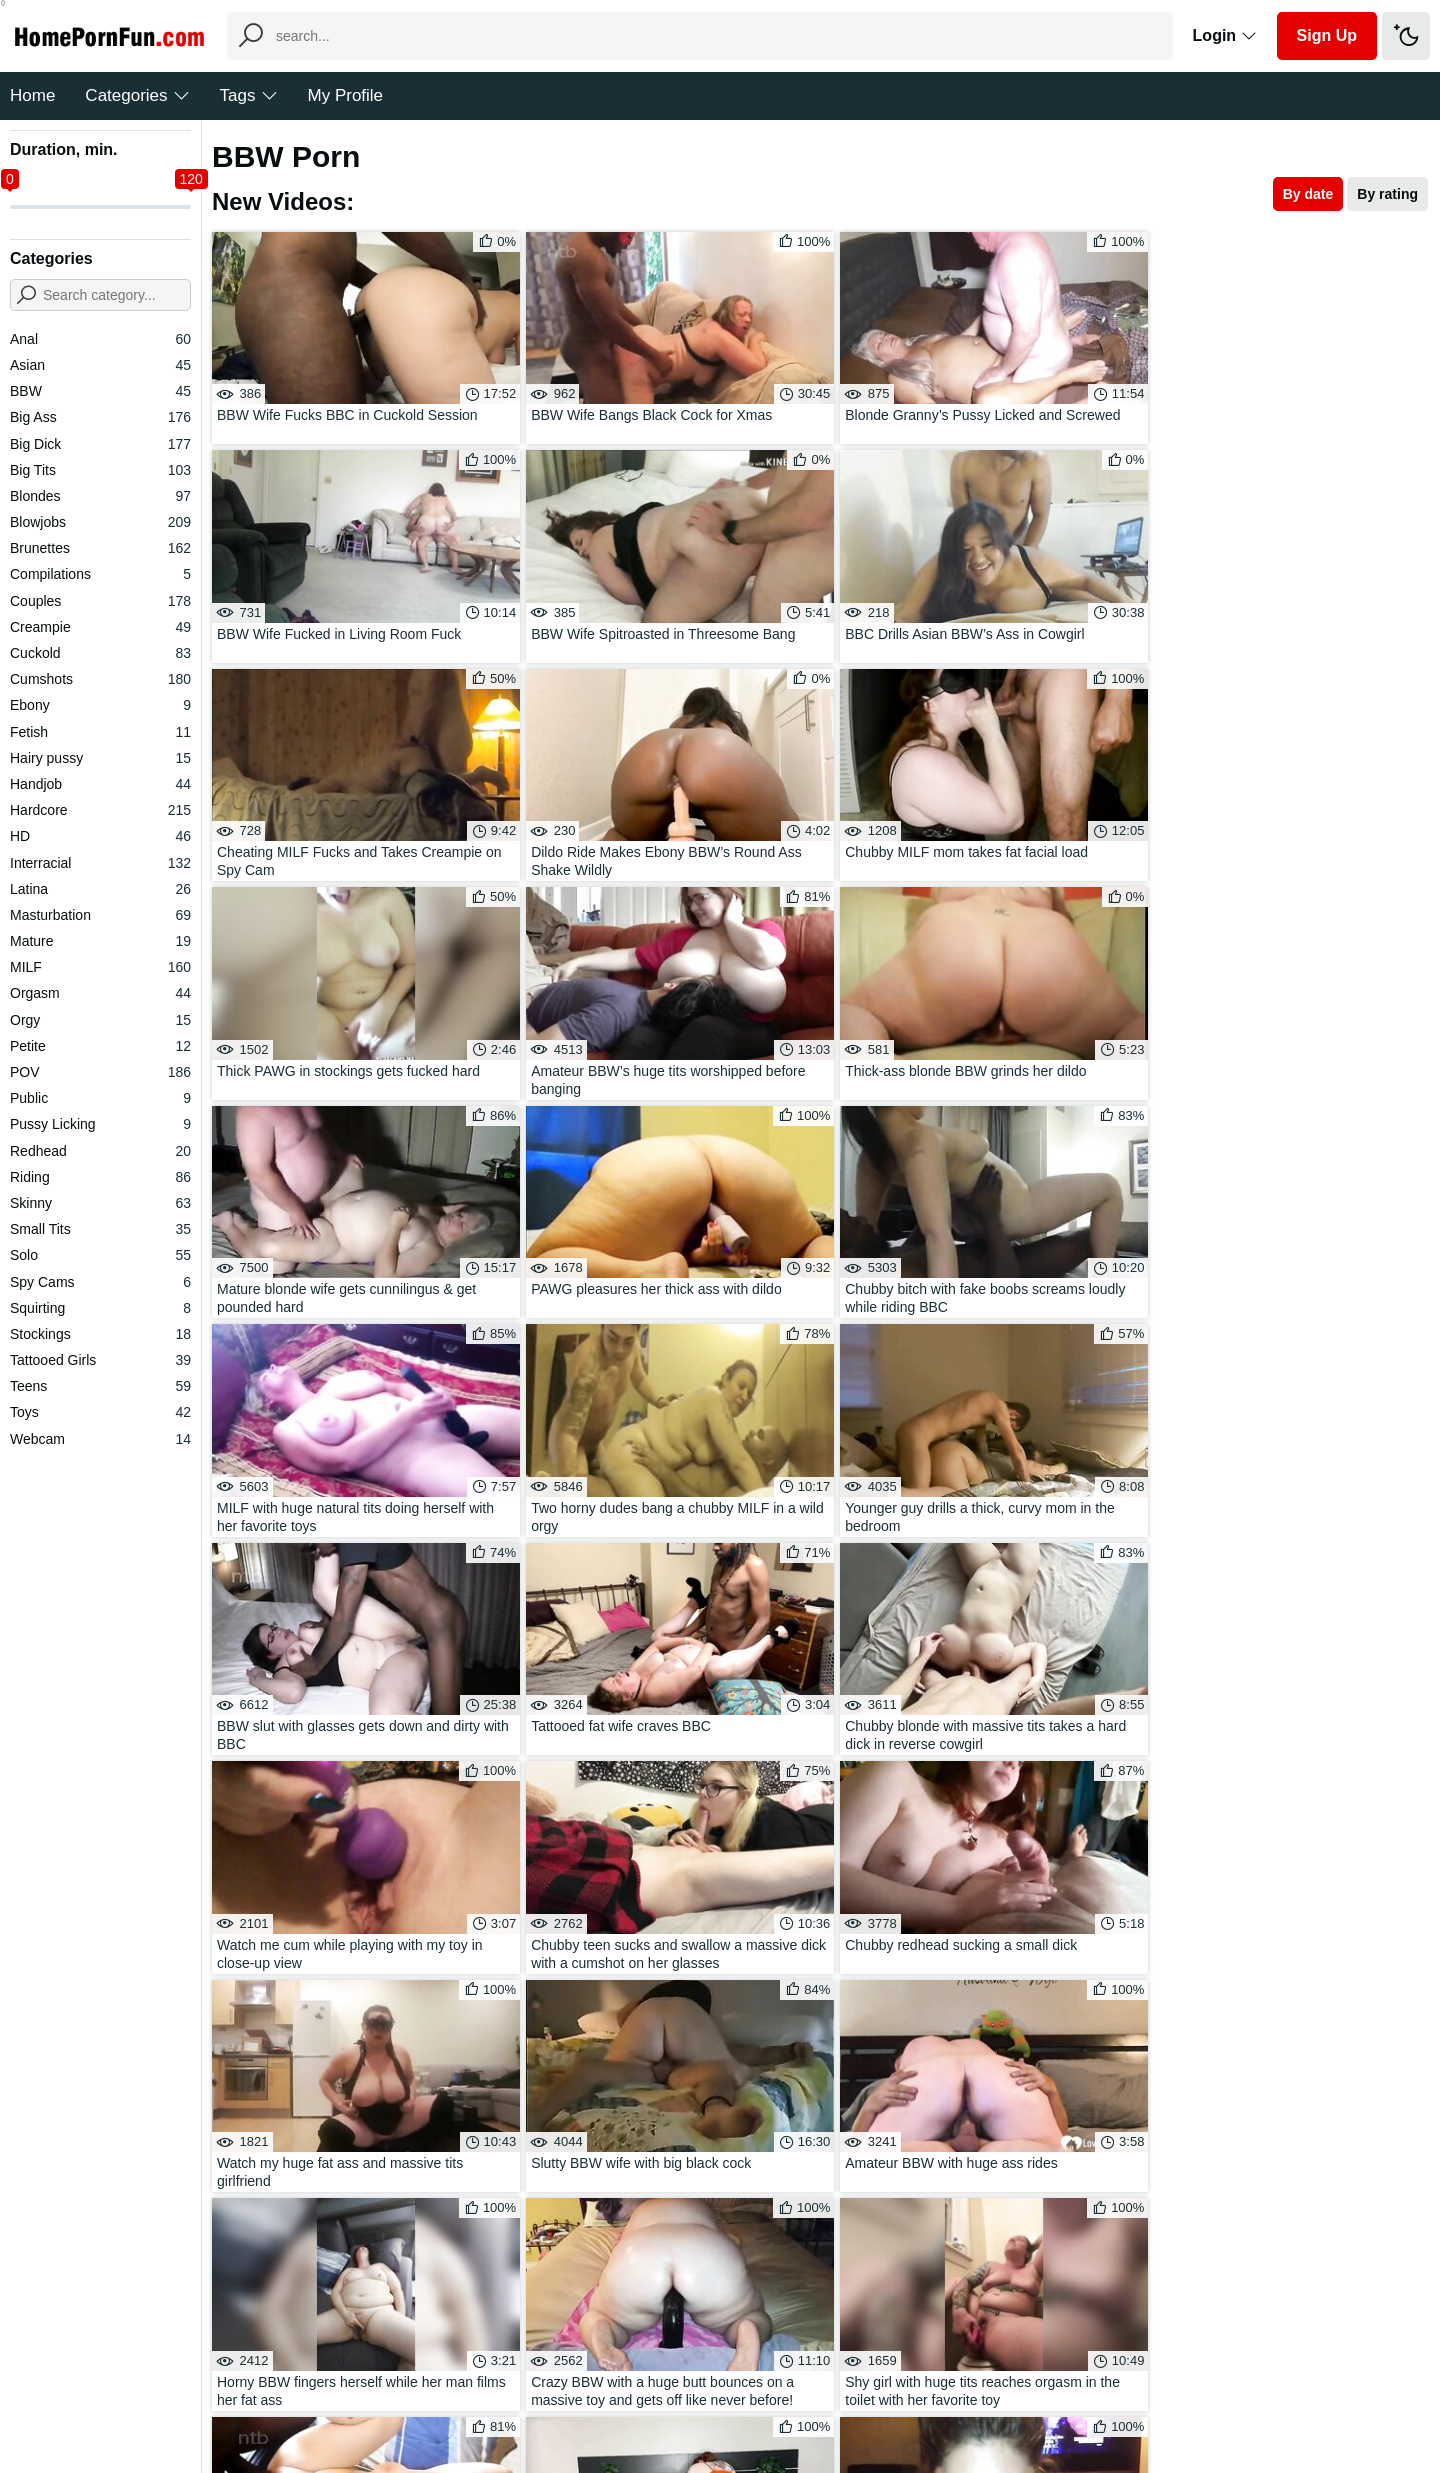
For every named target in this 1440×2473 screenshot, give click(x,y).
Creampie (100, 627)
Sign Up (1327, 35)
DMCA (760, 2397)
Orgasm (100, 993)
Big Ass (100, 417)
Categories (137, 95)
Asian (100, 365)
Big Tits (100, 470)
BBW (100, 391)
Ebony (100, 705)
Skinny (100, 1203)
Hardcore (100, 810)
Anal (100, 339)
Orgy (100, 1020)
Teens (100, 1386)
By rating (1387, 194)
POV (100, 1072)
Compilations (100, 574)
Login (1225, 35)
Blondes (100, 496)
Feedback (689, 2397)
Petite (100, 1046)
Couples (100, 601)
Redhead (100, 1151)
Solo (100, 1255)
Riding (100, 1177)
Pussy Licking (100, 1124)
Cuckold (100, 653)
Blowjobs (100, 522)
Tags (249, 95)
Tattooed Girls (100, 1360)
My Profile (346, 95)
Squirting (100, 1308)
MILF (100, 967)
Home (32, 95)
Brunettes (100, 548)
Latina (100, 889)
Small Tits (100, 1229)
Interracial (100, 863)
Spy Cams (100, 1282)
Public (100, 1098)
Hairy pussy (100, 758)
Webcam (100, 1439)
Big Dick (100, 444)
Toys (100, 1412)
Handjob (100, 784)
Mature (100, 941)
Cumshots (100, 679)
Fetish (100, 732)
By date (1308, 194)
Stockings (100, 1334)
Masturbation (100, 915)
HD (100, 836)
